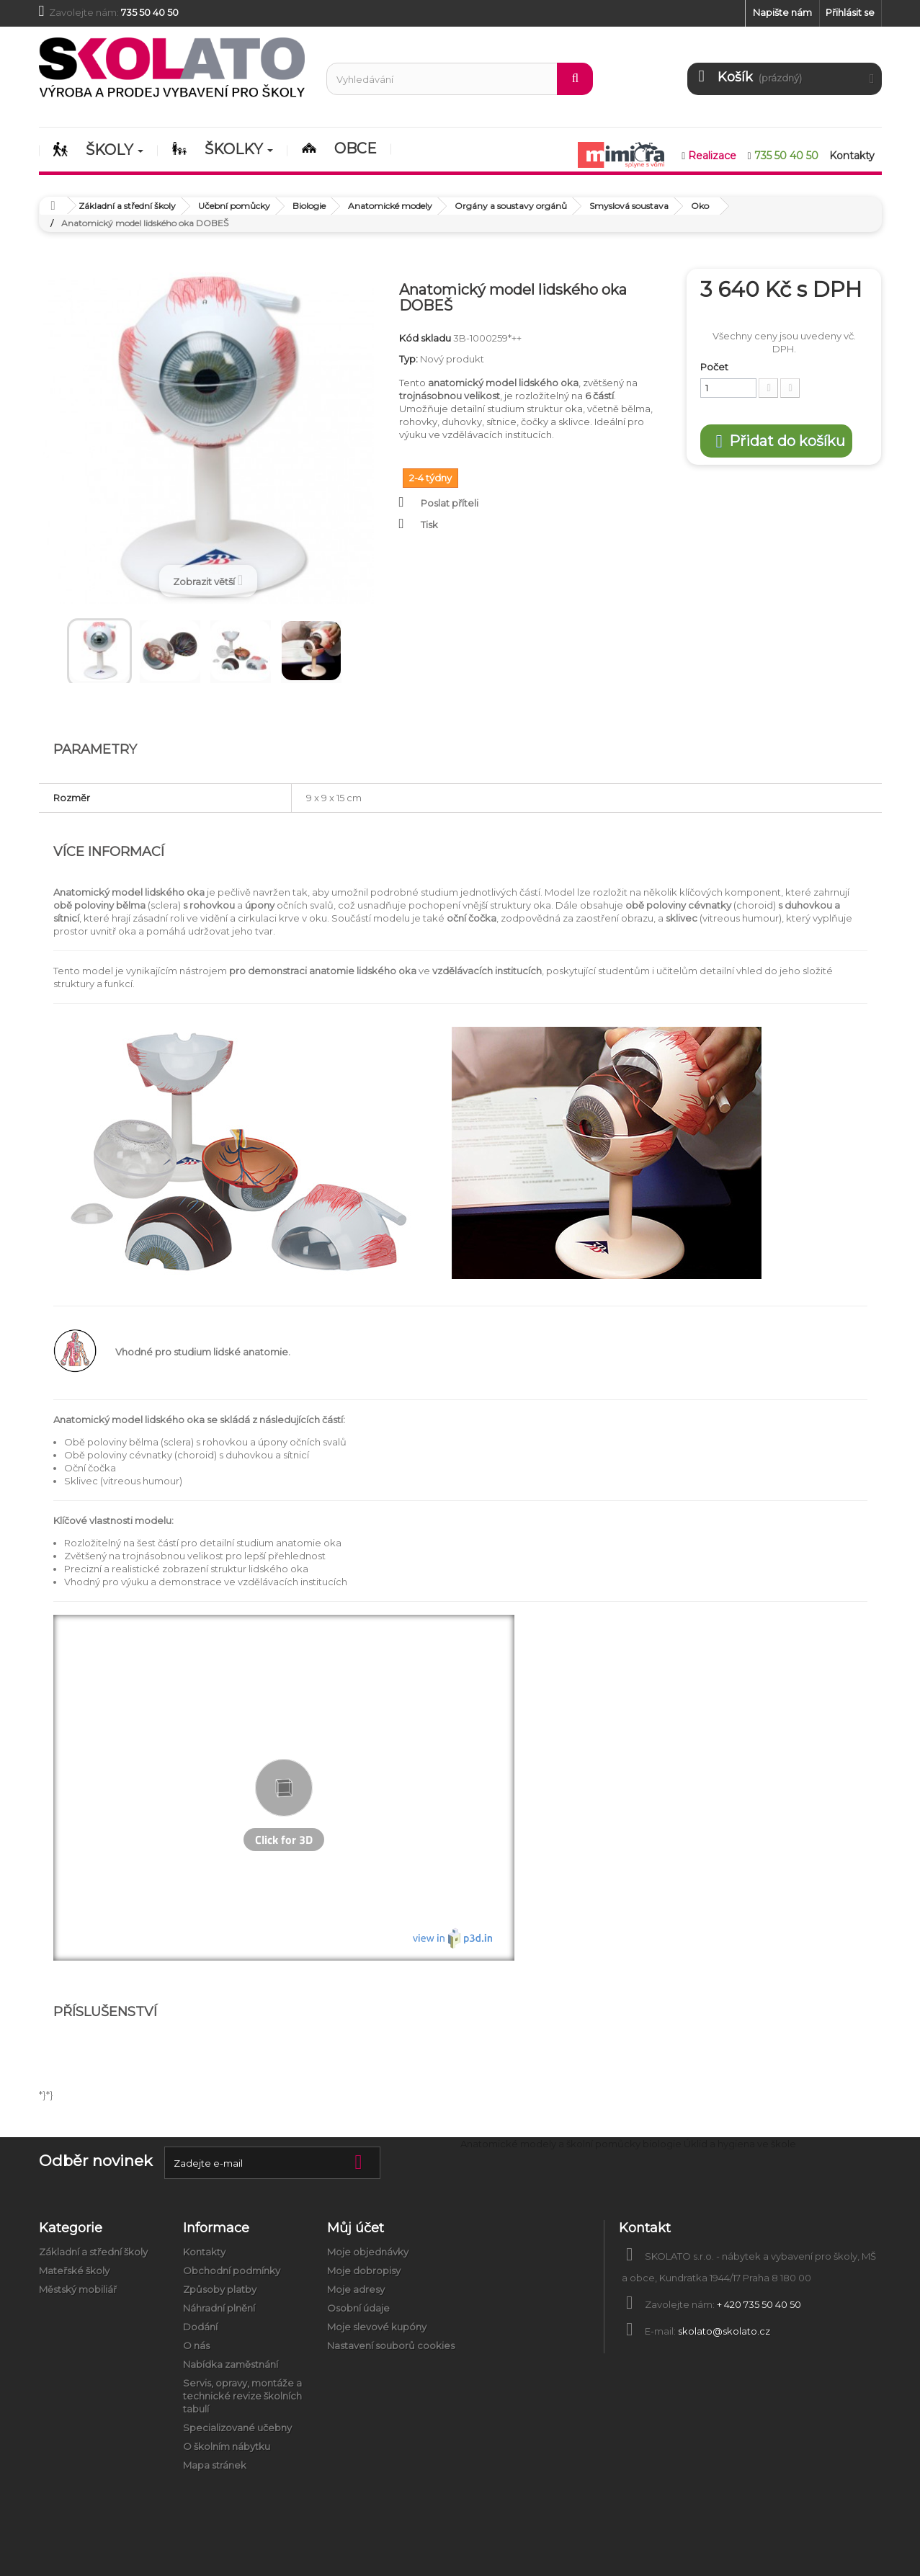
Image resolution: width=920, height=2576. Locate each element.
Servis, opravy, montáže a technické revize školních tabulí (242, 2396)
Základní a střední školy (93, 2252)
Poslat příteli (449, 503)
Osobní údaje (358, 2308)
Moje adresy (356, 2289)
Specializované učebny (237, 2427)
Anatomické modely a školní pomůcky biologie (571, 2143)
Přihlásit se (850, 12)
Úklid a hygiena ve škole (740, 2143)
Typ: (408, 359)
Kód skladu (425, 338)
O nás (196, 2345)
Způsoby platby (219, 2289)
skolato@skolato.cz (724, 2331)
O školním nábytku (226, 2446)
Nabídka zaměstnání (230, 2364)
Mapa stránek (214, 2465)
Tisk (429, 524)
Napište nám (782, 12)
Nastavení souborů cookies (391, 2345)
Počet (714, 367)
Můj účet (355, 2228)
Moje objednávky (367, 2252)
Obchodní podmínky (231, 2270)
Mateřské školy (74, 2270)
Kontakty (204, 2252)
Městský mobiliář (78, 2289)
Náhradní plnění (219, 2308)
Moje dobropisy (364, 2270)
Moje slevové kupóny (376, 2326)
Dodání (200, 2326)
